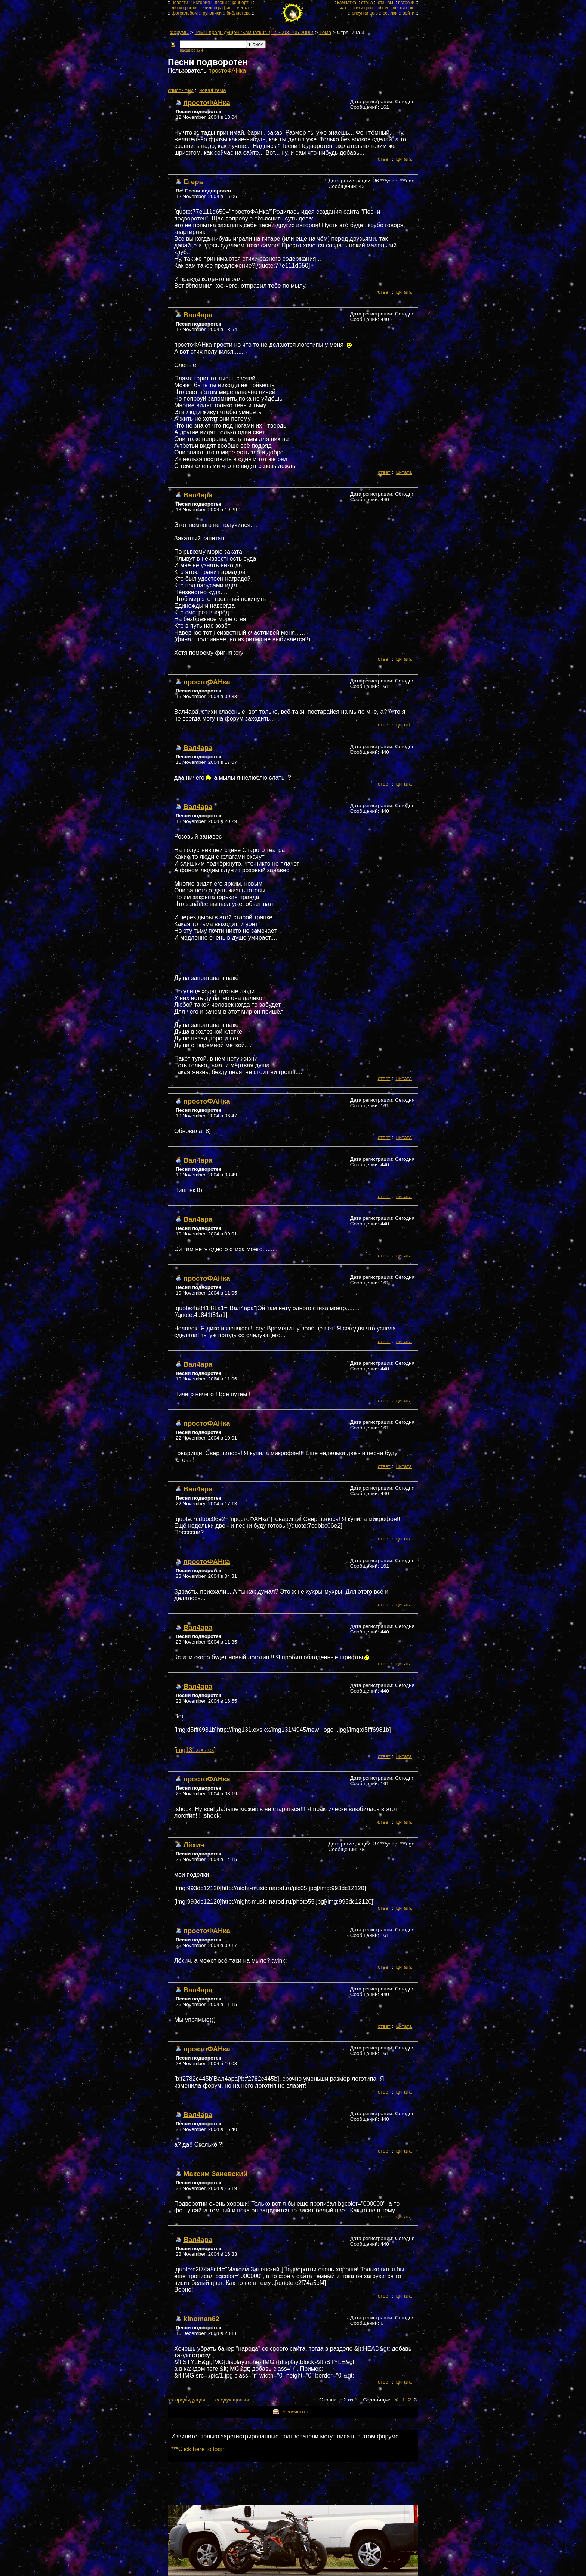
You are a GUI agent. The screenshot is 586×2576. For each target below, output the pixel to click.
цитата (404, 159)
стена (367, 2)
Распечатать (294, 2412)
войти (408, 13)
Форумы (179, 32)
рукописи (212, 13)
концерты (242, 2)
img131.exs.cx (195, 1750)
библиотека (238, 13)
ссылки (390, 13)
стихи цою (362, 7)
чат (343, 7)
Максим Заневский (215, 2174)
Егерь (193, 182)
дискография (185, 7)
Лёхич (193, 1845)
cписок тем (181, 90)
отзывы (385, 2)
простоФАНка (227, 70)
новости (180, 2)
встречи (406, 2)
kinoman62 (201, 2319)
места (243, 7)
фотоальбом (185, 13)
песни (221, 2)
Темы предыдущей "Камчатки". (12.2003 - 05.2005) (254, 32)
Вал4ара (197, 315)
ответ (384, 159)
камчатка (346, 2)
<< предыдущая (186, 2400)
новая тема (212, 90)
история (201, 2)
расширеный (191, 50)
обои (382, 7)
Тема (325, 32)
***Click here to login (198, 2449)
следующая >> (232, 2400)
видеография (217, 7)
